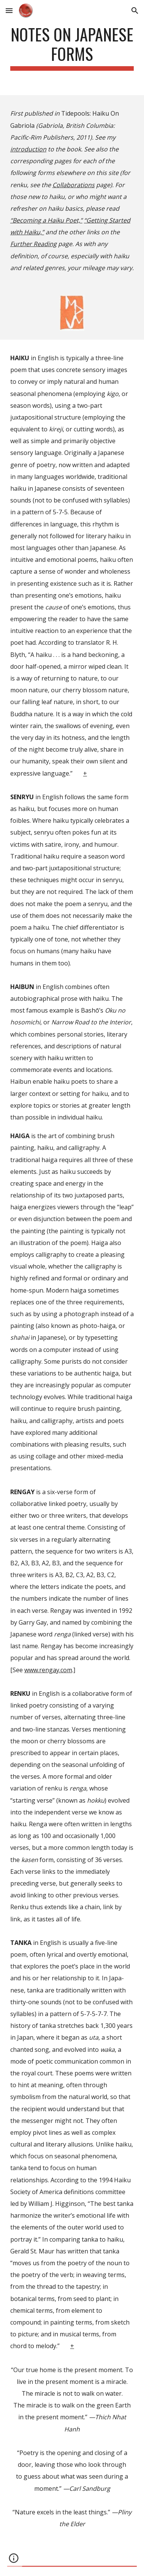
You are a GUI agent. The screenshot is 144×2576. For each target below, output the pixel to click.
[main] (72, 47)
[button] (9, 10)
